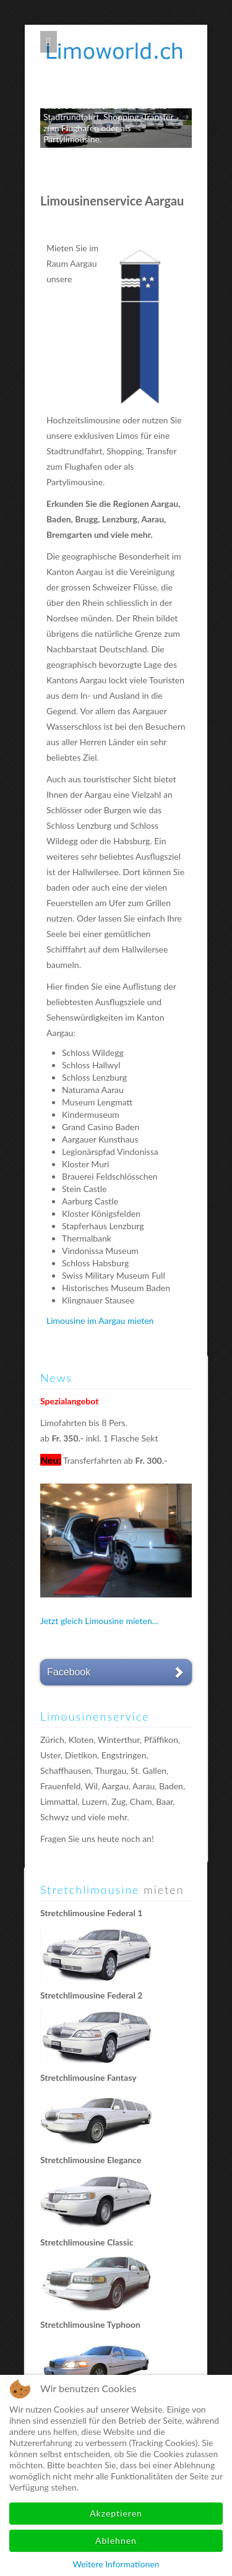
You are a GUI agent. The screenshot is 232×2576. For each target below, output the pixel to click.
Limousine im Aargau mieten (99, 1320)
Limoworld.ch (119, 48)
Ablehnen (116, 2540)
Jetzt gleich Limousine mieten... (99, 1620)
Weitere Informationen (116, 2564)
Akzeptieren (116, 2513)
